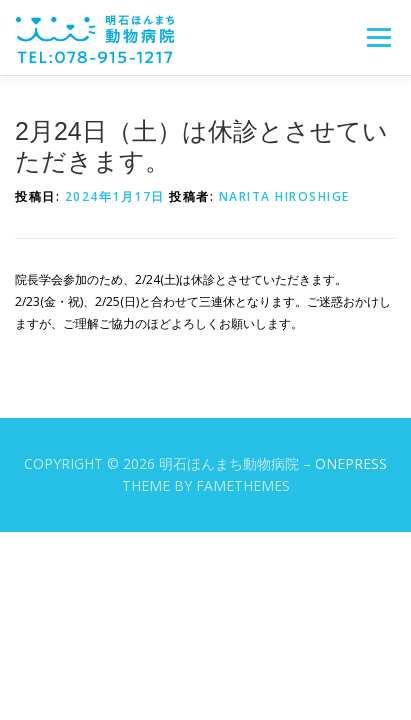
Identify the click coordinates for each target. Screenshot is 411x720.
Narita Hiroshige (284, 196)
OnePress (351, 463)
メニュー (378, 37)
